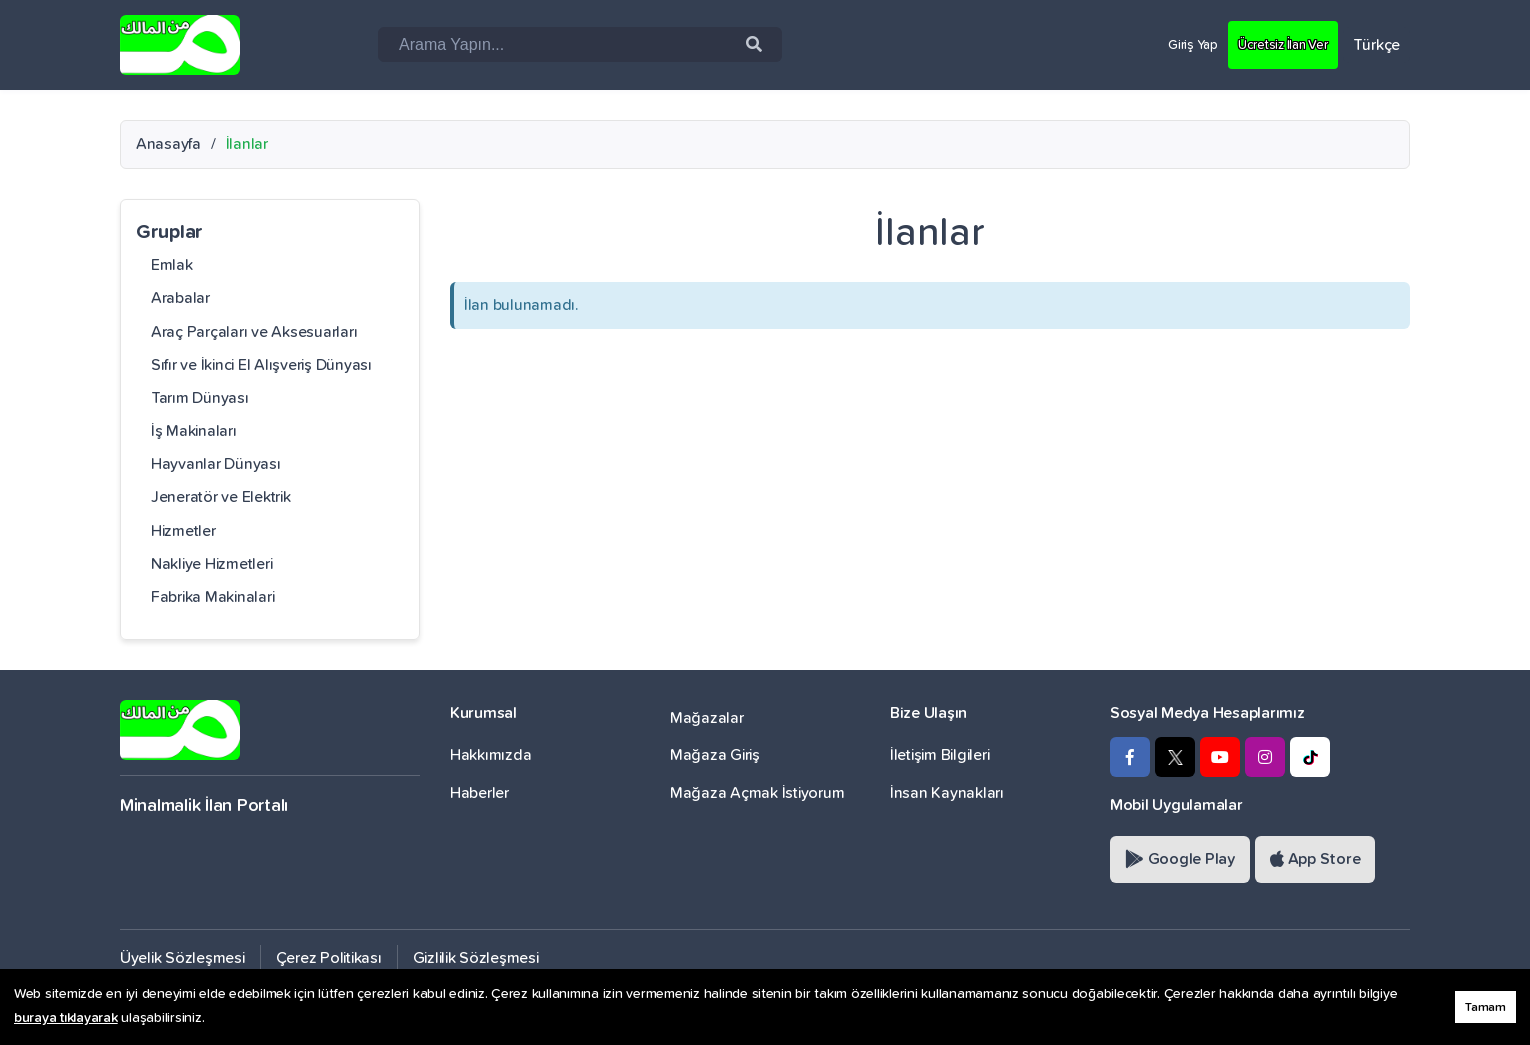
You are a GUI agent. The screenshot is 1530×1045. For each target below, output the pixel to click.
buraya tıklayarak (66, 1018)
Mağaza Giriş (715, 755)
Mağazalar (707, 718)
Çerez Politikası (329, 958)
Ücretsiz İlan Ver (1272, 44)
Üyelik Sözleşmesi (182, 958)
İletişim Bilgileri (939, 755)
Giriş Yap (1167, 44)
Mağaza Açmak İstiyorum (757, 793)
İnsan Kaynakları (947, 793)
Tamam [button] (1485, 1007)
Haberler (479, 793)
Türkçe (1376, 45)
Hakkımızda (490, 755)
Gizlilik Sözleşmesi (476, 958)
